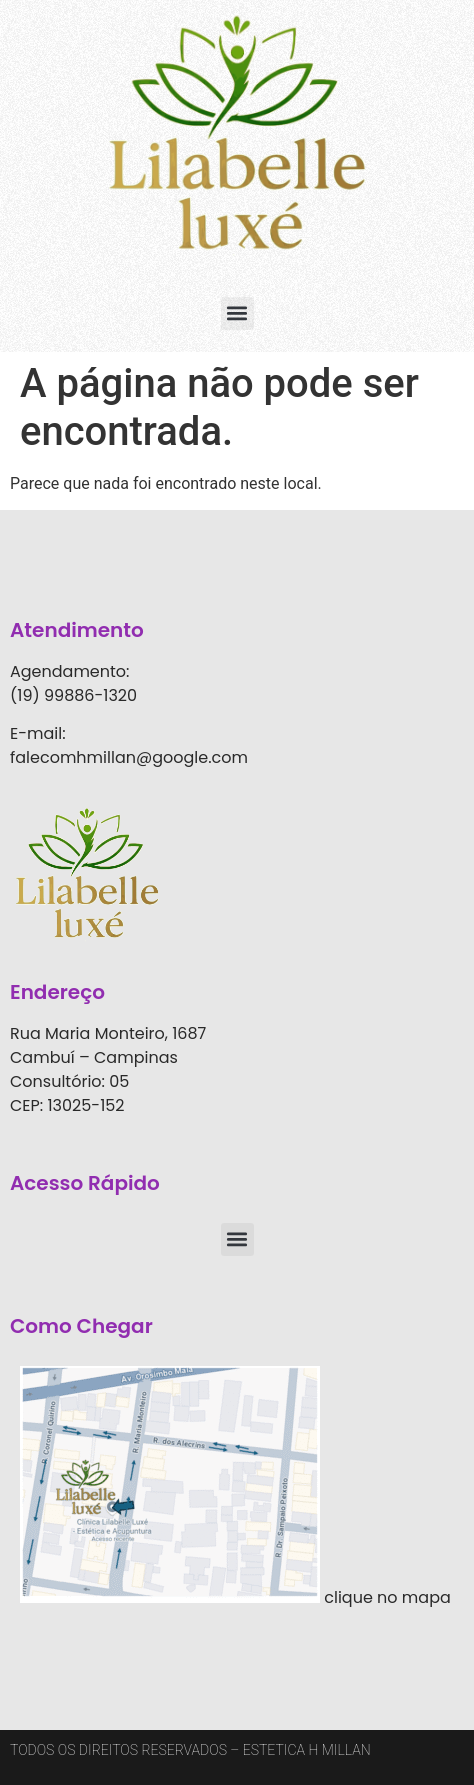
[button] (237, 313)
